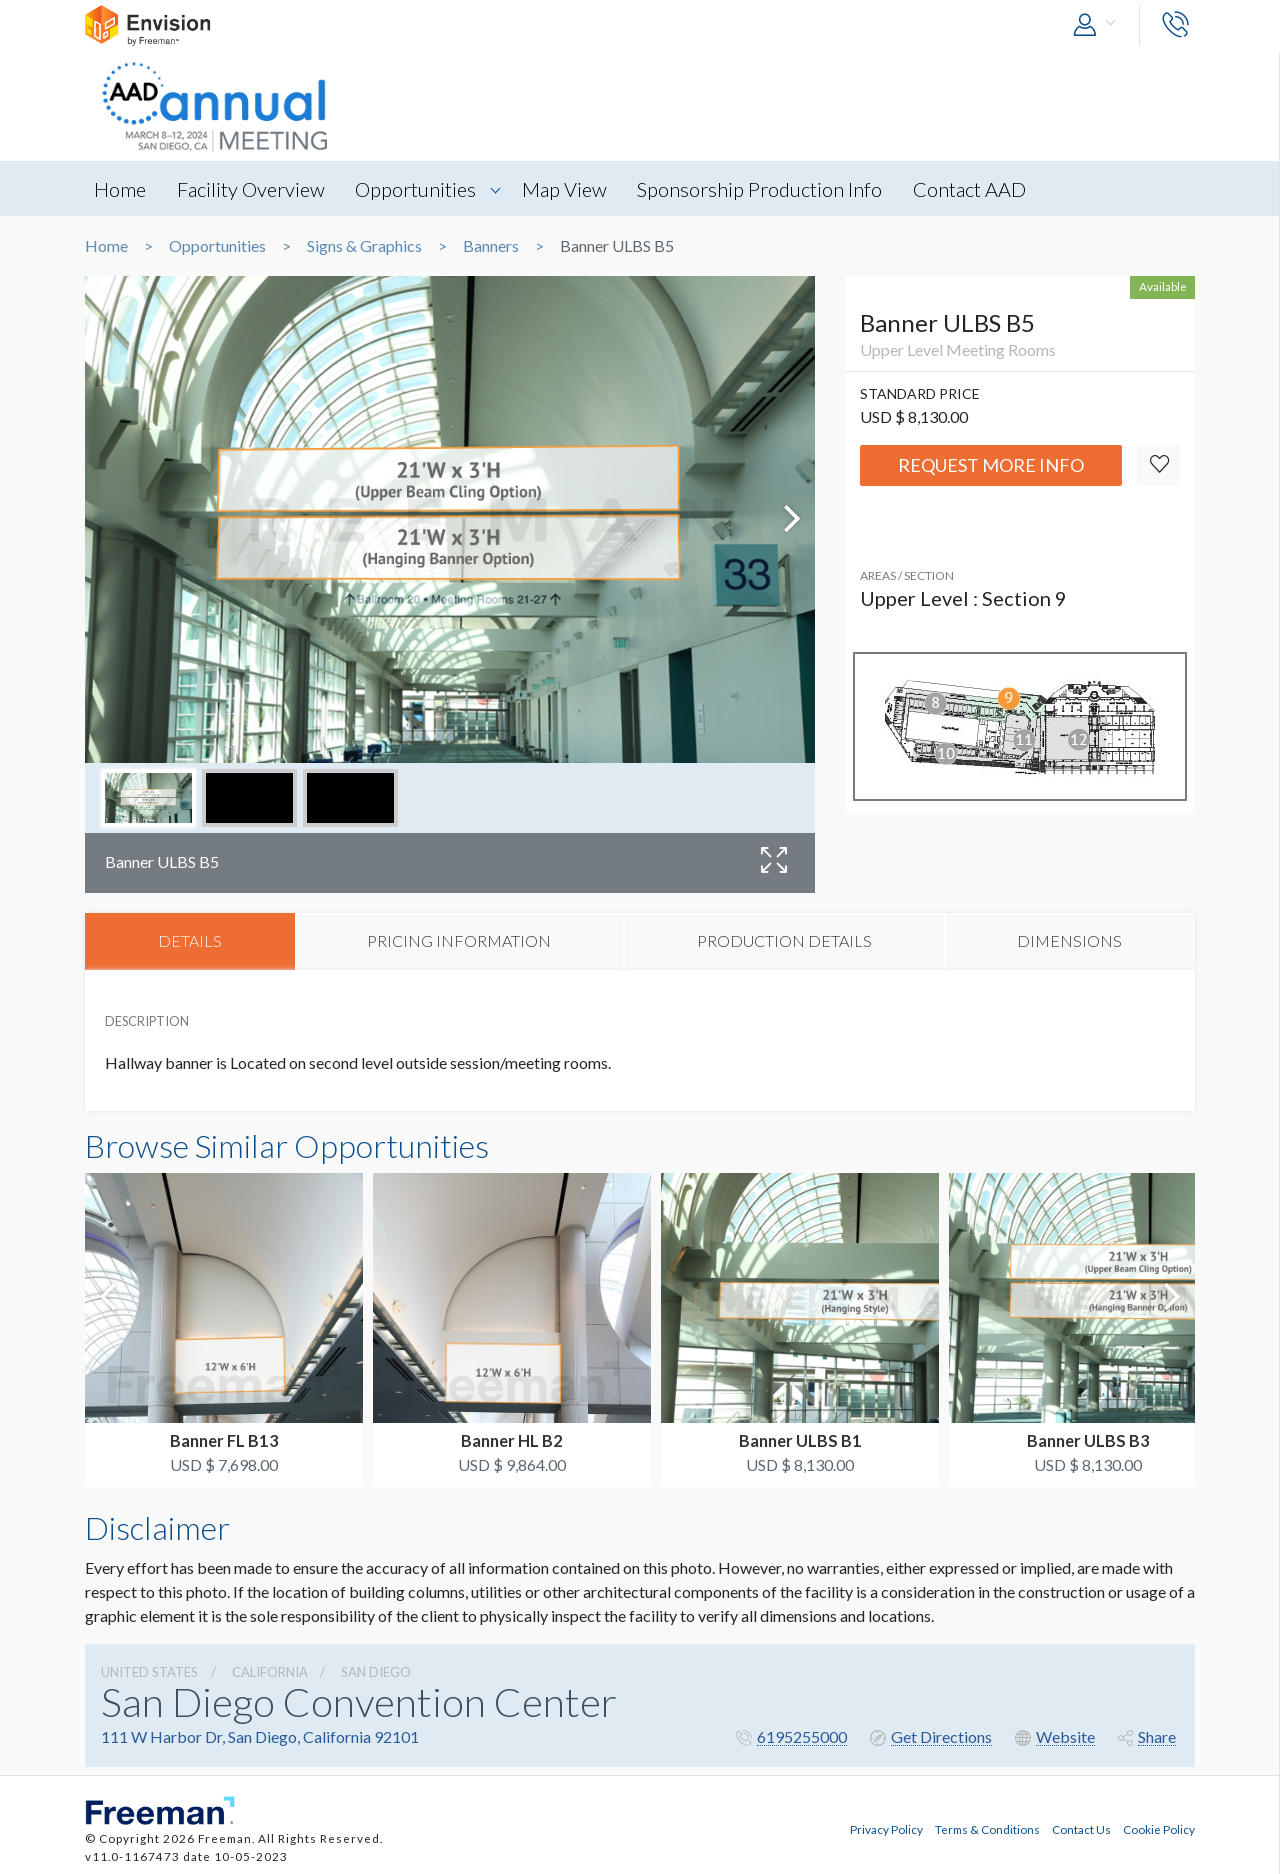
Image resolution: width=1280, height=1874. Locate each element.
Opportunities (421, 189)
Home (121, 189)
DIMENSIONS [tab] (1069, 941)
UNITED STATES (149, 1673)
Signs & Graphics (364, 246)
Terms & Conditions (987, 1828)
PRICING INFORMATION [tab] (459, 941)
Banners (491, 246)
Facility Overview (254, 189)
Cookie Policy (1159, 1828)
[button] (1099, 25)
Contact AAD (982, 189)
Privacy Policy (886, 1828)
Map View (572, 189)
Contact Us (1081, 1828)
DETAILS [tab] (190, 941)
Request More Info (991, 465)
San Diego (376, 1673)
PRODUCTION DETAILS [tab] (784, 941)
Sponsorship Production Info (770, 189)
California (270, 1673)
